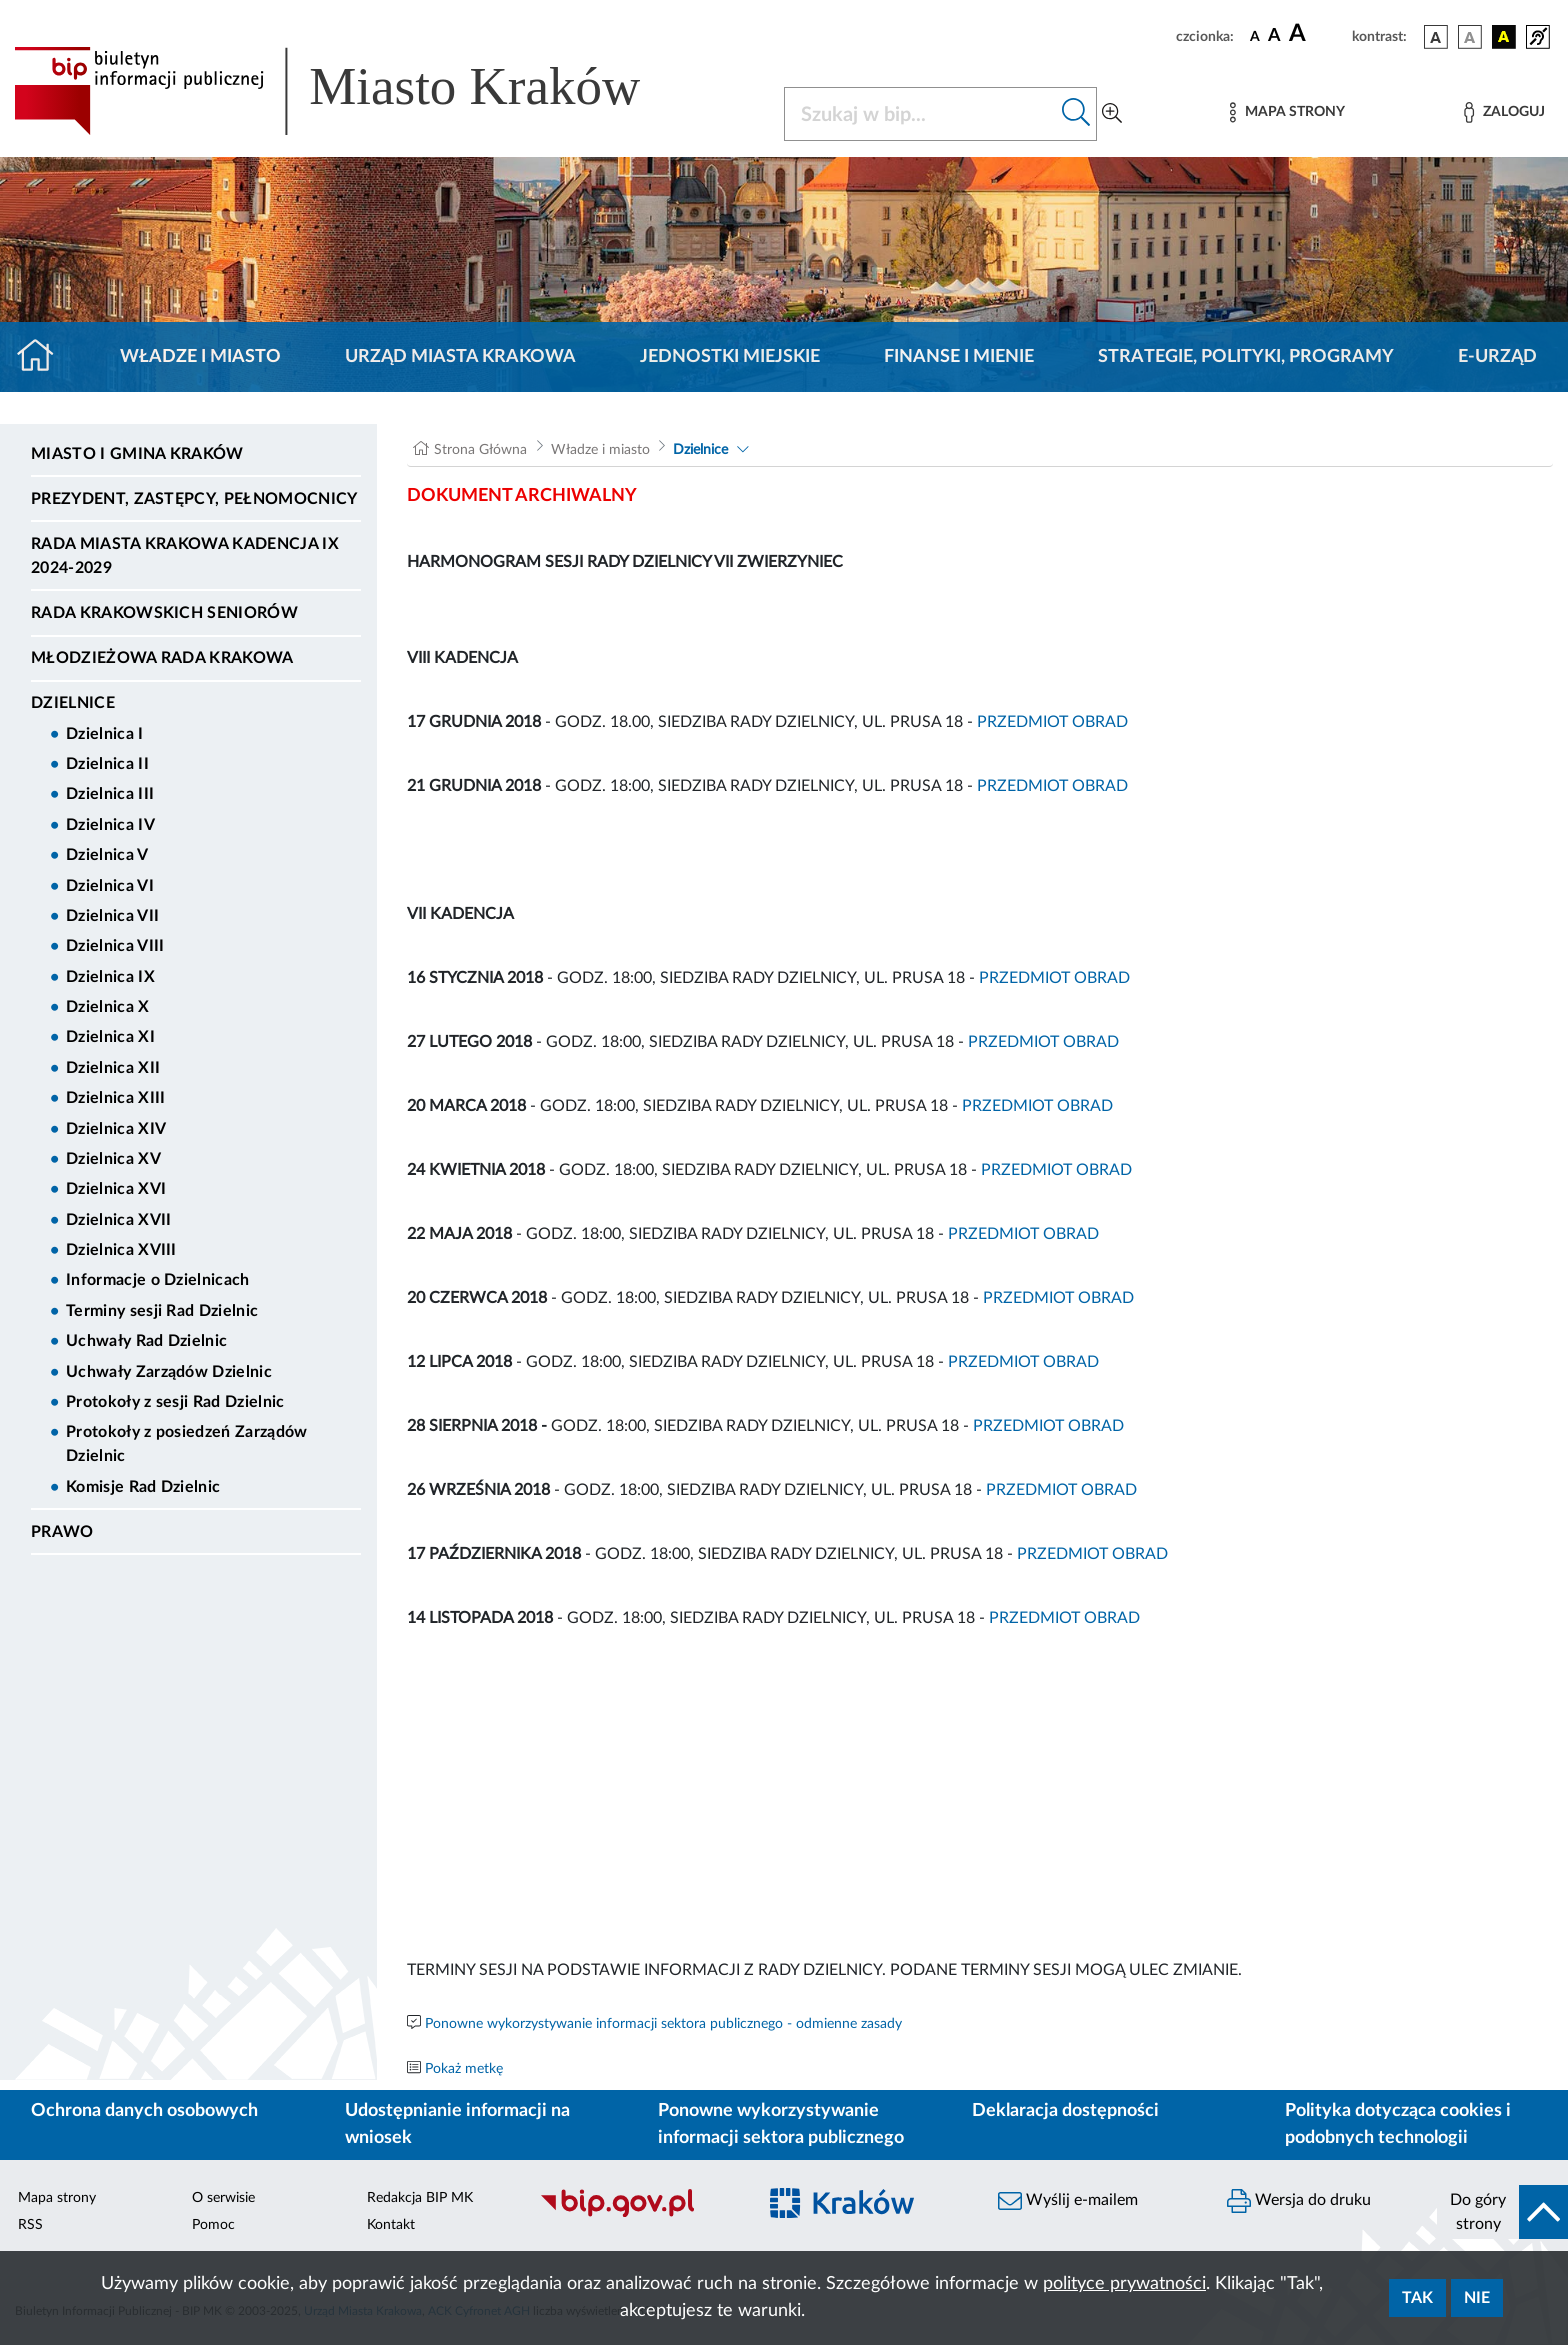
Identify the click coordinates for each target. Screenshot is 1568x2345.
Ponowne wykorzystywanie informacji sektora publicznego (781, 2124)
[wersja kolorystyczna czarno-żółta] (1504, 37)
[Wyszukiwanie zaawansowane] (1112, 114)
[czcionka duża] (1317, 34)
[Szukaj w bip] (1076, 114)
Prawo (62, 1532)
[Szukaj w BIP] (920, 114)
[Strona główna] (43, 357)
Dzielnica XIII (115, 1098)
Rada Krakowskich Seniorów (164, 613)
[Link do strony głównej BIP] (356, 91)
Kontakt (391, 2225)
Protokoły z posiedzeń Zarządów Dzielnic (187, 1444)
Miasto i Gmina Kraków (137, 454)
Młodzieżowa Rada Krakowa (162, 658)
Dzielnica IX (110, 977)
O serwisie (223, 2198)
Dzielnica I (105, 734)
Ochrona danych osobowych (144, 2111)
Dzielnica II (107, 764)
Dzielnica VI (110, 886)
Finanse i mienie (959, 357)
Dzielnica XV (113, 1159)
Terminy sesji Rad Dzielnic (162, 1311)
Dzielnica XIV (116, 1129)
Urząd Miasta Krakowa (460, 357)
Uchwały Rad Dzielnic (146, 1341)
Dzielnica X (108, 1007)
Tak (1417, 2298)
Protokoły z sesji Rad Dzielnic (175, 1402)
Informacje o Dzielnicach (158, 1280)
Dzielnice (73, 703)
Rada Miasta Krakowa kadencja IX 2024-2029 (185, 556)
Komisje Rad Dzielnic (143, 1487)
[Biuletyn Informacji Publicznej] (637, 2215)
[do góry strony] (1502, 2212)
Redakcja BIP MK (420, 2198)
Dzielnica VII (112, 916)
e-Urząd (1497, 357)
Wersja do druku (1299, 2201)
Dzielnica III (110, 794)
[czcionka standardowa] (1255, 36)
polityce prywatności (1124, 2284)
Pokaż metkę (464, 2069)
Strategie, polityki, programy (1246, 357)
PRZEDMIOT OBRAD (1052, 722)
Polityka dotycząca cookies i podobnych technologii (1398, 2124)
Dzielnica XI (110, 1037)
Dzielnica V (107, 855)
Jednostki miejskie (730, 357)
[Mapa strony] (1287, 112)
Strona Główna (480, 450)
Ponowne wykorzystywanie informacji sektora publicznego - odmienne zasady (663, 2024)
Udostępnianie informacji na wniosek (457, 2124)
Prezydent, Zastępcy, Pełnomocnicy (194, 499)
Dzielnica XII (113, 1068)
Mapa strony (57, 2198)
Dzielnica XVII (118, 1220)
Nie (1477, 2298)
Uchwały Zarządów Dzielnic (169, 1372)
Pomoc (213, 2225)
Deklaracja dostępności (1065, 2111)
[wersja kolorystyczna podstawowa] (1436, 37)
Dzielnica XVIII (121, 1250)
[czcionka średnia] (1274, 36)
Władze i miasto (200, 357)
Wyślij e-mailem (1068, 2201)
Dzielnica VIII (115, 946)
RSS (30, 2225)
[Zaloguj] (1504, 112)
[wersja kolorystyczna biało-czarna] (1470, 37)
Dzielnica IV (110, 825)
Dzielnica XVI (116, 1189)
